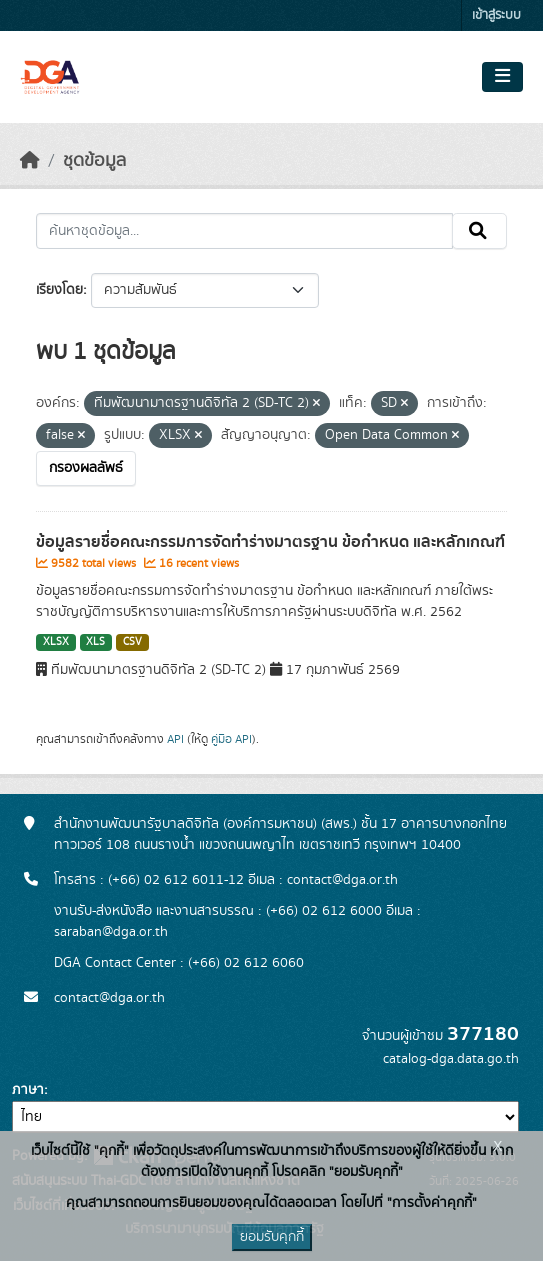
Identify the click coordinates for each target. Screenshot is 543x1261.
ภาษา (28, 1090)
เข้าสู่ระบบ (496, 15)
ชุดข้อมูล (94, 161)
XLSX (56, 642)
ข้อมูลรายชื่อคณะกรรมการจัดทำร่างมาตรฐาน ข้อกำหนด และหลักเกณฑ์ (270, 542)
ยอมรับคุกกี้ (272, 1237)
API (175, 739)
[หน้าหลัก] (30, 161)
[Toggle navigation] (502, 77)
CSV (132, 642)
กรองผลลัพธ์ (86, 468)
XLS (95, 642)
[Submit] (479, 231)
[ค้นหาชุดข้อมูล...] (244, 231)
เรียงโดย (59, 290)
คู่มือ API (231, 739)
